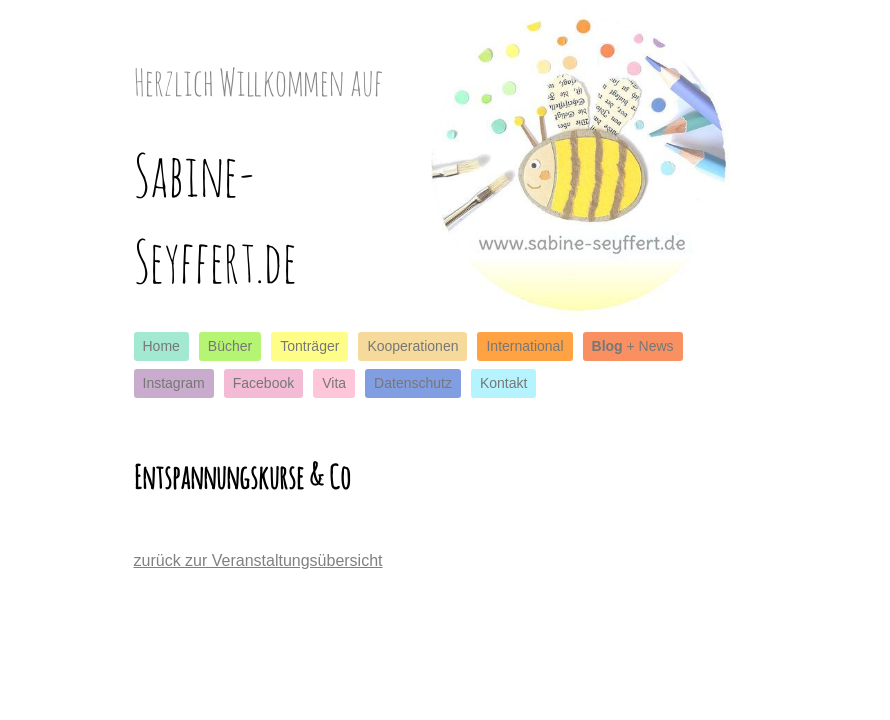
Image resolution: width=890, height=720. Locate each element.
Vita (334, 383)
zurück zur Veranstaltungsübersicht (258, 560)
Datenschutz (413, 383)
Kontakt (503, 383)
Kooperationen (412, 346)
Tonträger (309, 346)
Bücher (230, 346)
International (524, 346)
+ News (633, 346)
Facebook (263, 383)
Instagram (174, 383)
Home (161, 346)
